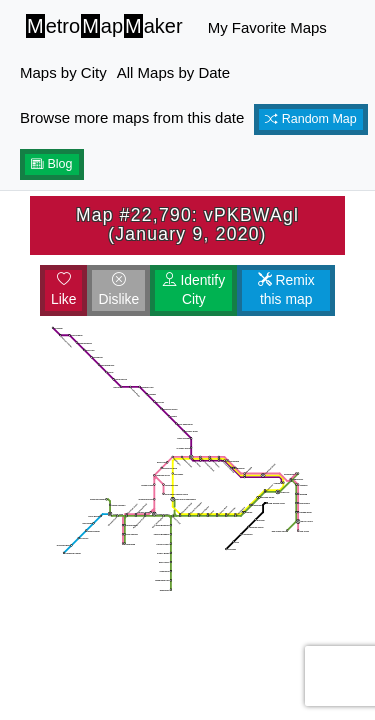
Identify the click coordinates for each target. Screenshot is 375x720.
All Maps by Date (173, 72)
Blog (52, 164)
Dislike (118, 290)
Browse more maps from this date (132, 117)
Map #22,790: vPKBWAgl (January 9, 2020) (187, 224)
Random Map (311, 119)
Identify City (194, 290)
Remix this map (286, 290)
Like (63, 290)
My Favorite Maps (267, 27)
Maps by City (63, 72)
